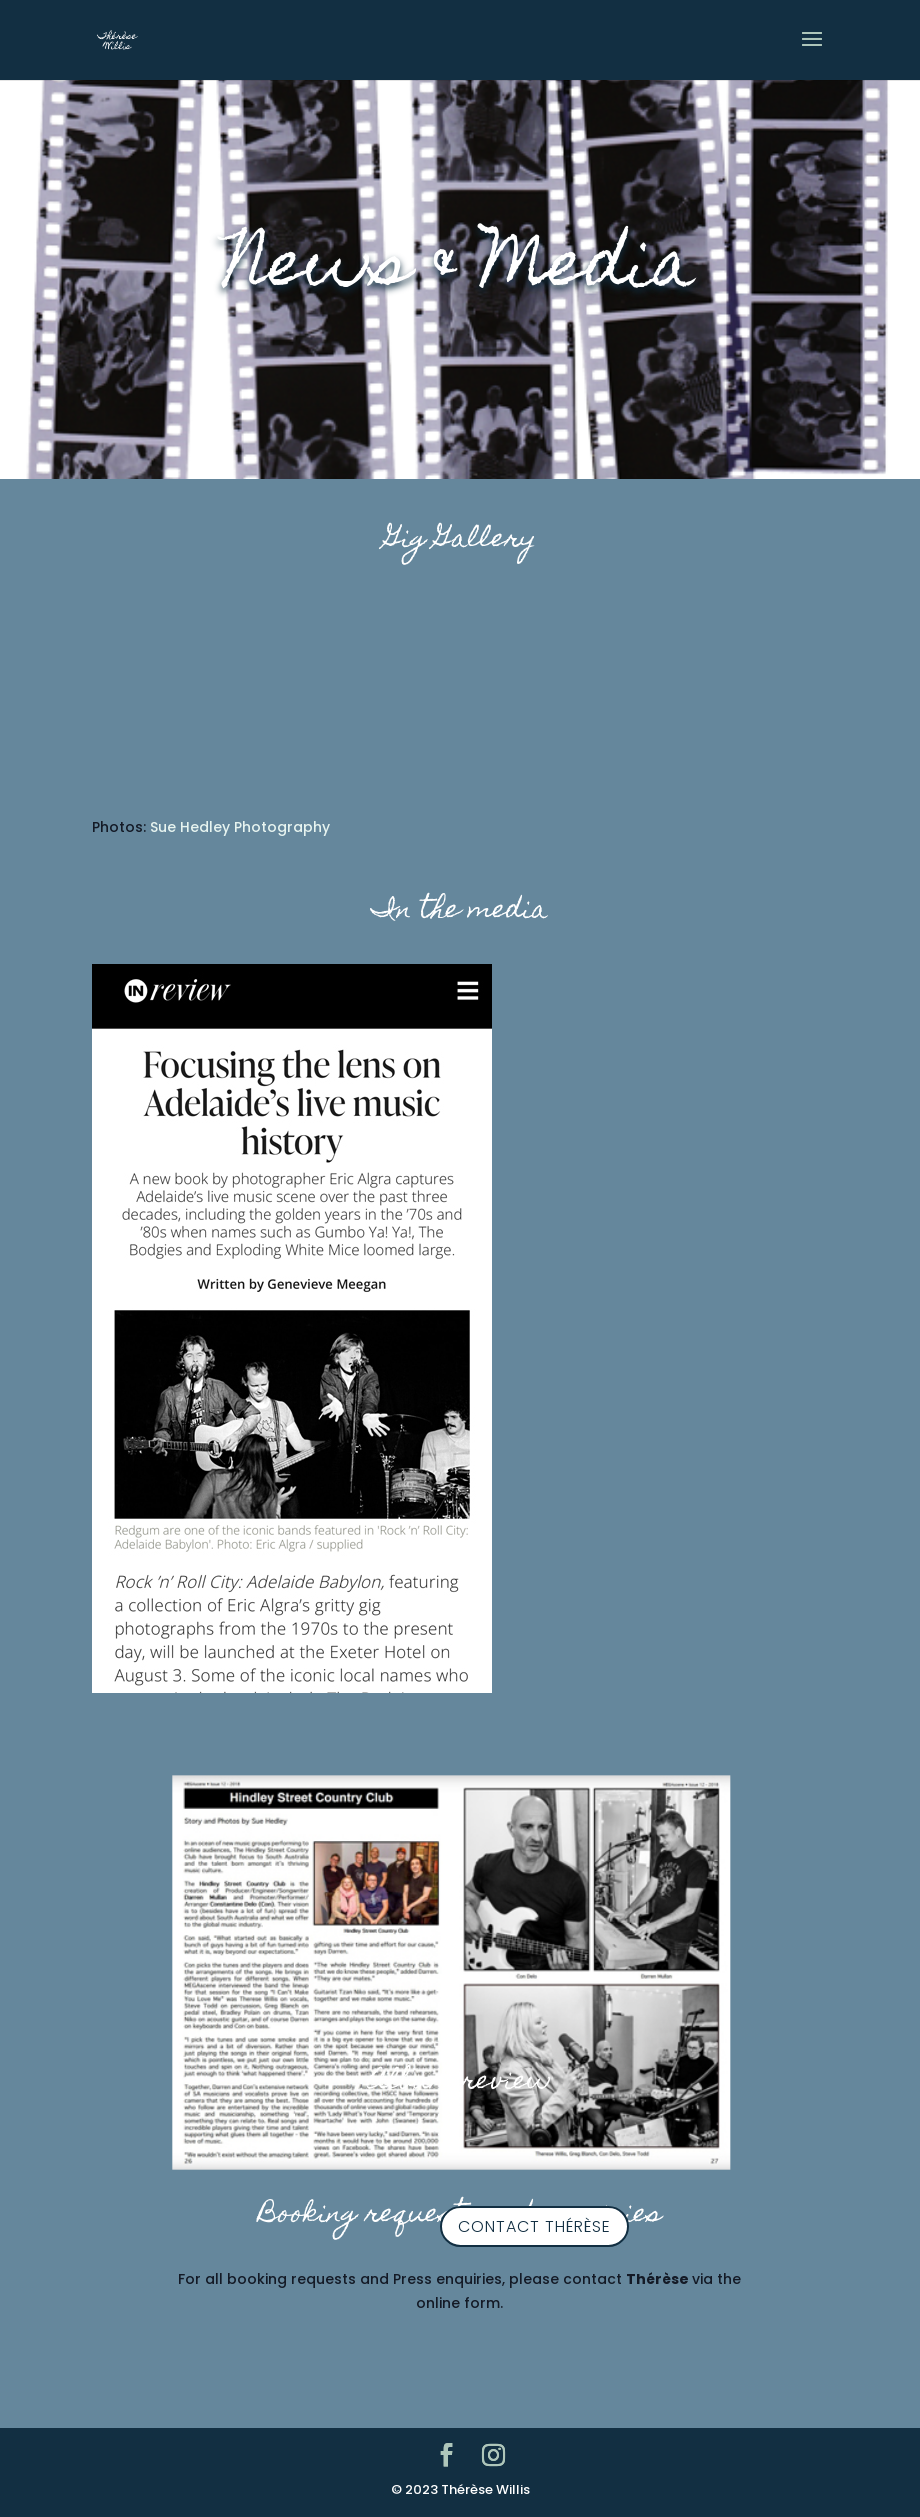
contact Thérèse (534, 2226)
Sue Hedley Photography (240, 827)
